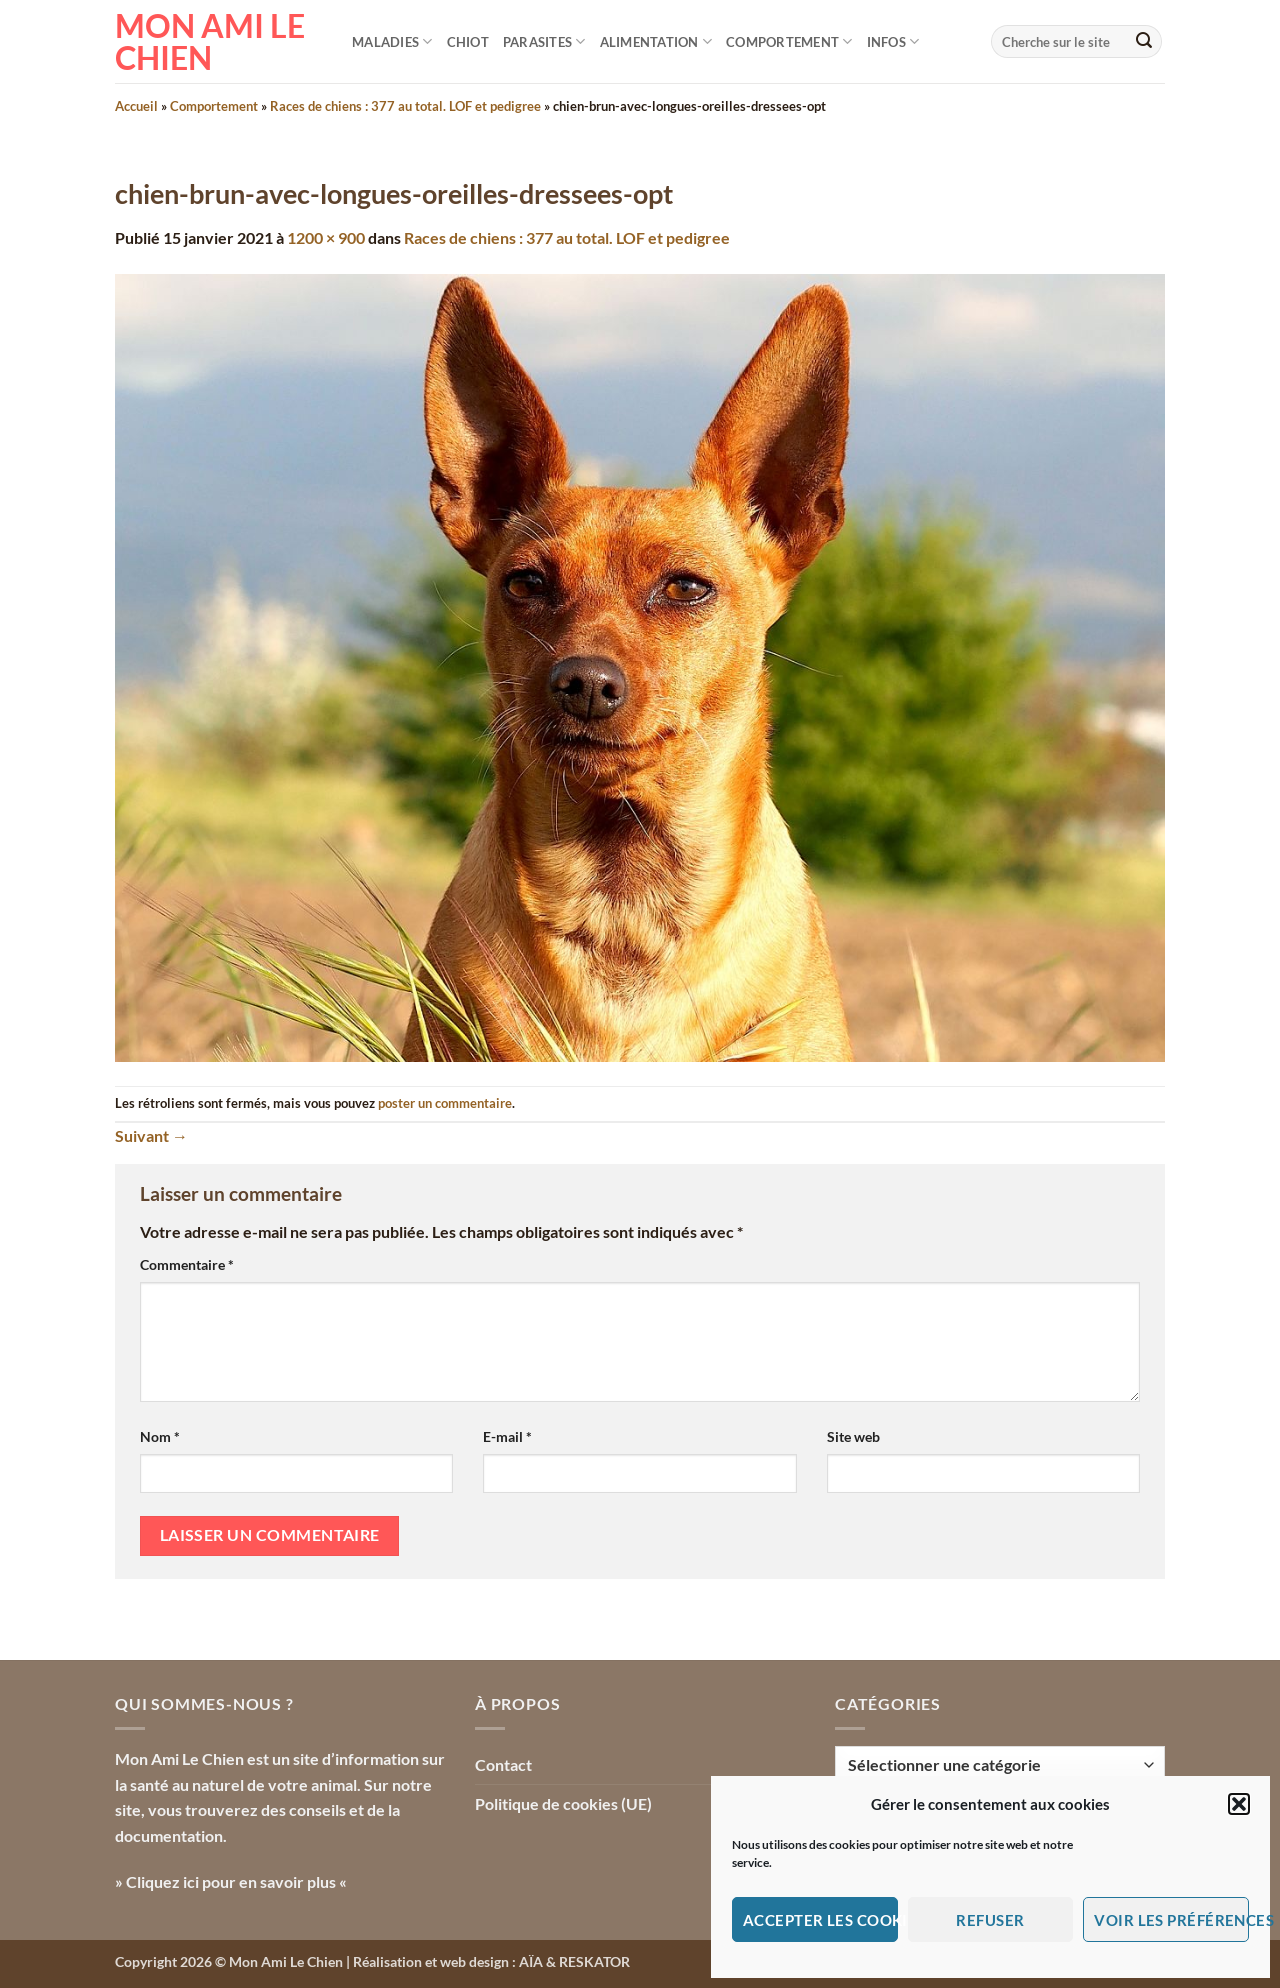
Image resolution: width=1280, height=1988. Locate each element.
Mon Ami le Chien (210, 42)
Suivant (151, 1135)
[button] (1239, 1804)
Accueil (136, 106)
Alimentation (656, 41)
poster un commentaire (445, 1103)
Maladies (392, 41)
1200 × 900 (326, 237)
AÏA (531, 1961)
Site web (853, 1436)
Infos (893, 41)
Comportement (789, 41)
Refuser (990, 1920)
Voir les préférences (1171, 1920)
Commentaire (187, 1264)
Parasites (544, 41)
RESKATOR (594, 1961)
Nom (160, 1436)
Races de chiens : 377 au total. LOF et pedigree (405, 106)
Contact (503, 1764)
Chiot (468, 42)
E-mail (507, 1436)
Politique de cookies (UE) (563, 1803)
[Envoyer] (1144, 42)
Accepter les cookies (820, 1920)
